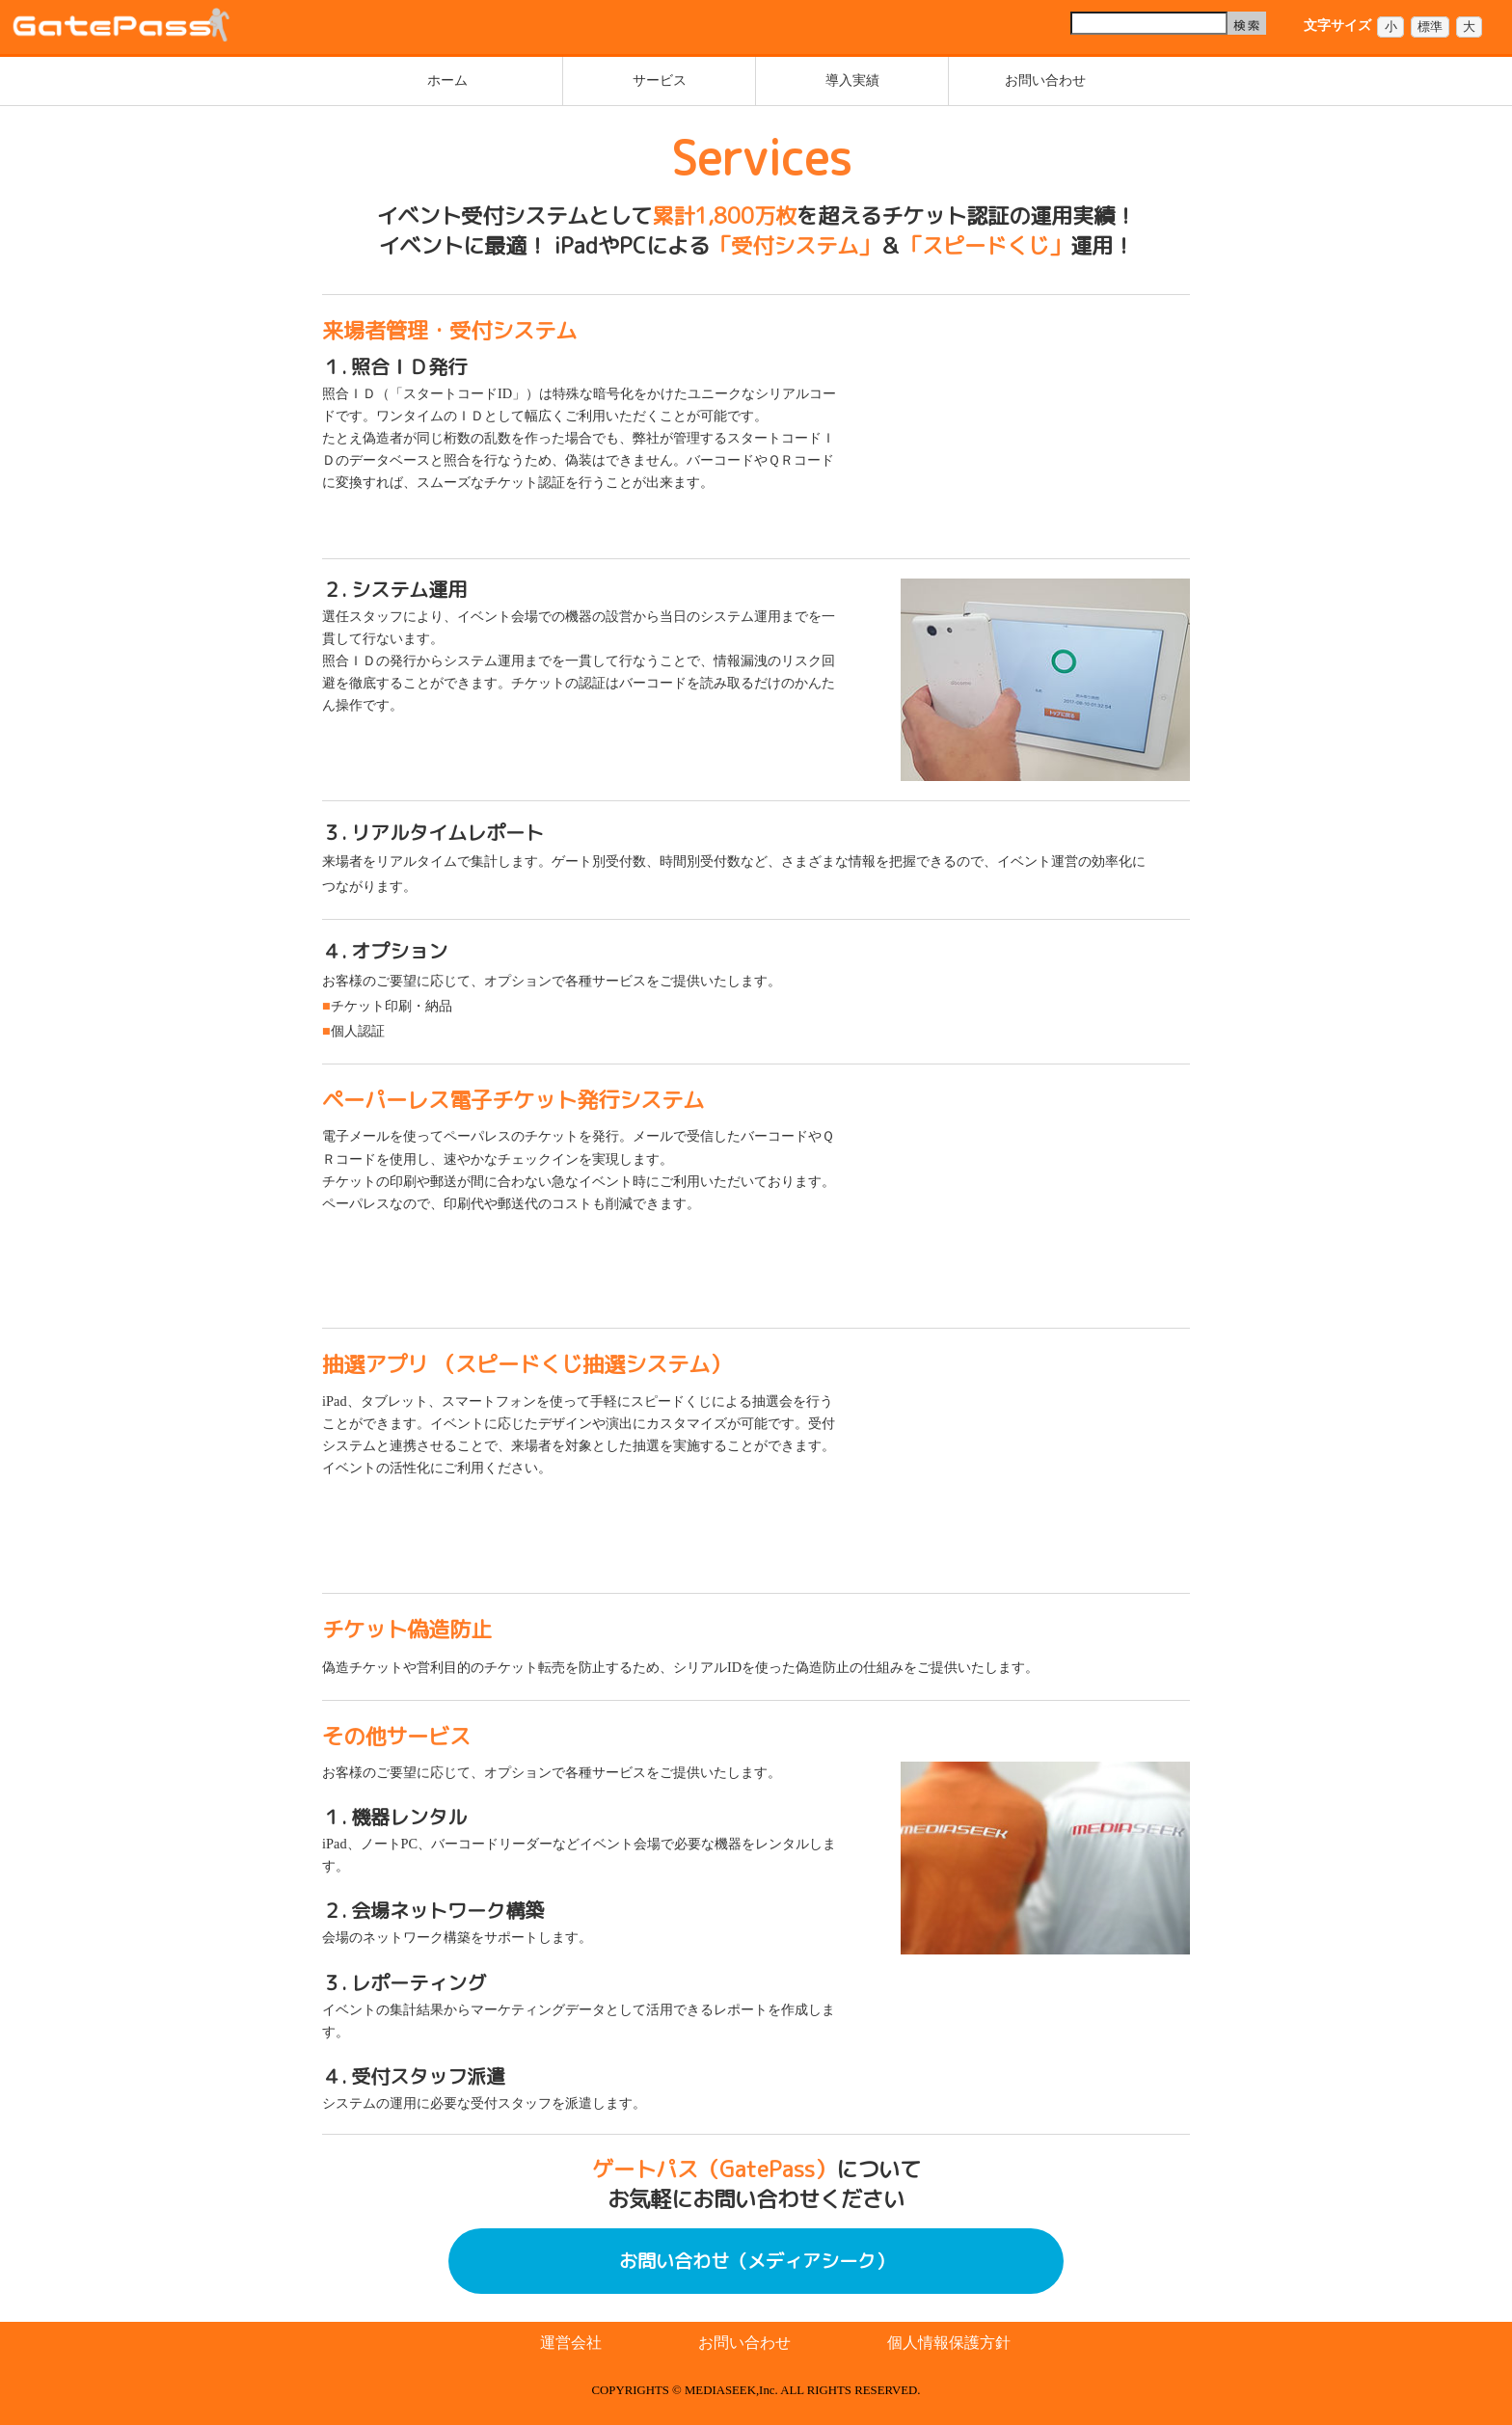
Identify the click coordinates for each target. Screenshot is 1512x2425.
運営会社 (571, 2342)
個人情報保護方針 (949, 2342)
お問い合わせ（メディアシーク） (756, 2261)
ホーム (447, 80)
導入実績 (852, 80)
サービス (660, 80)
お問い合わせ (1045, 80)
